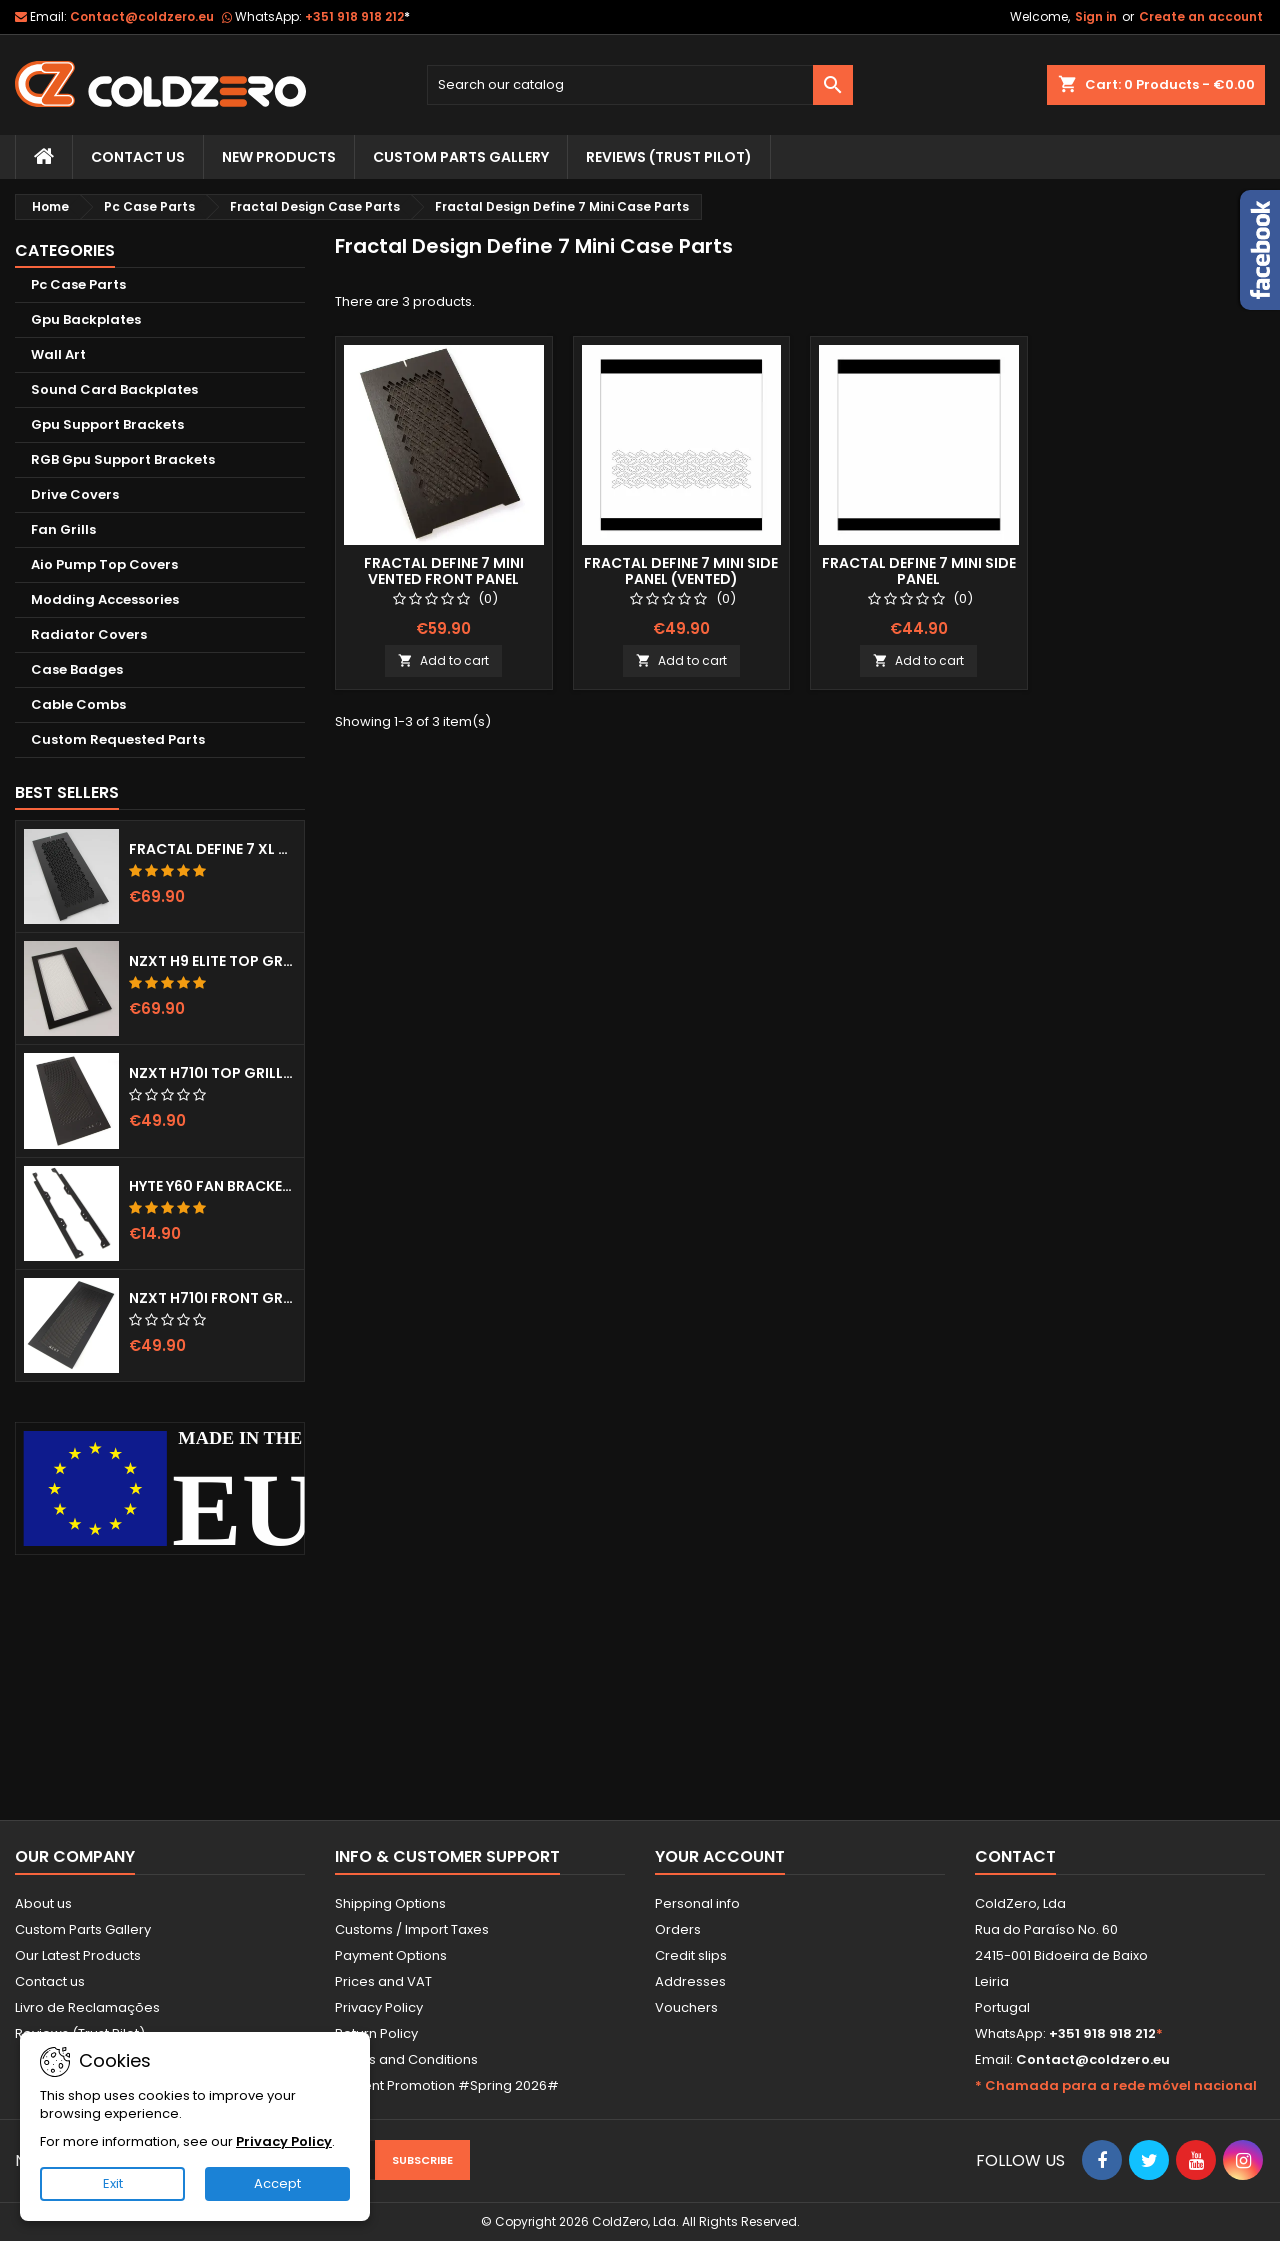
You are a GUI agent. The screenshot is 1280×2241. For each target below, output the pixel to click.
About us (43, 1903)
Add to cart (443, 660)
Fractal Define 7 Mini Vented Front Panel (444, 571)
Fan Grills (63, 529)
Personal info (697, 1903)
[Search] (640, 85)
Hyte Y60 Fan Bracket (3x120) (212, 1186)
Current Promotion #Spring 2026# (447, 2085)
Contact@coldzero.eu (142, 16)
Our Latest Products (78, 1955)
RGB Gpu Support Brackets (123, 459)
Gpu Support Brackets (107, 424)
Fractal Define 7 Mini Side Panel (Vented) (681, 571)
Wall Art (58, 354)
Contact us (50, 1981)
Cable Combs (78, 704)
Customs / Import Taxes (412, 1929)
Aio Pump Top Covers (104, 564)
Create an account (1201, 16)
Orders (678, 1929)
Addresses (690, 1981)
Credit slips (691, 1955)
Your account (720, 1856)
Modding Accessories (105, 599)
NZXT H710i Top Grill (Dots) (212, 1073)
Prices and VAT (383, 1981)
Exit (113, 2183)
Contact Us (138, 157)
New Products (279, 157)
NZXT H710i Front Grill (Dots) (212, 1298)
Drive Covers (75, 494)
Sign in (1096, 16)
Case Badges (77, 669)
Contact (1015, 1856)
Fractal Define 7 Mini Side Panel (919, 571)
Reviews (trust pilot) (669, 157)
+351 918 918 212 (357, 16)
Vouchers (686, 2007)
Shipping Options (390, 1903)
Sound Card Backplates (114, 389)
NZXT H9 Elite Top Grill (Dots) (212, 961)
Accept (277, 2183)
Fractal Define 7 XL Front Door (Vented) (212, 849)
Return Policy (376, 2033)
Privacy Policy (379, 2007)
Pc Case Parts (78, 284)
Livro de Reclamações (87, 2007)
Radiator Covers (89, 634)
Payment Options (391, 1955)
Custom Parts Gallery (461, 157)
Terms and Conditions (406, 2059)
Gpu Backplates (86, 319)
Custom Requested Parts (118, 739)
